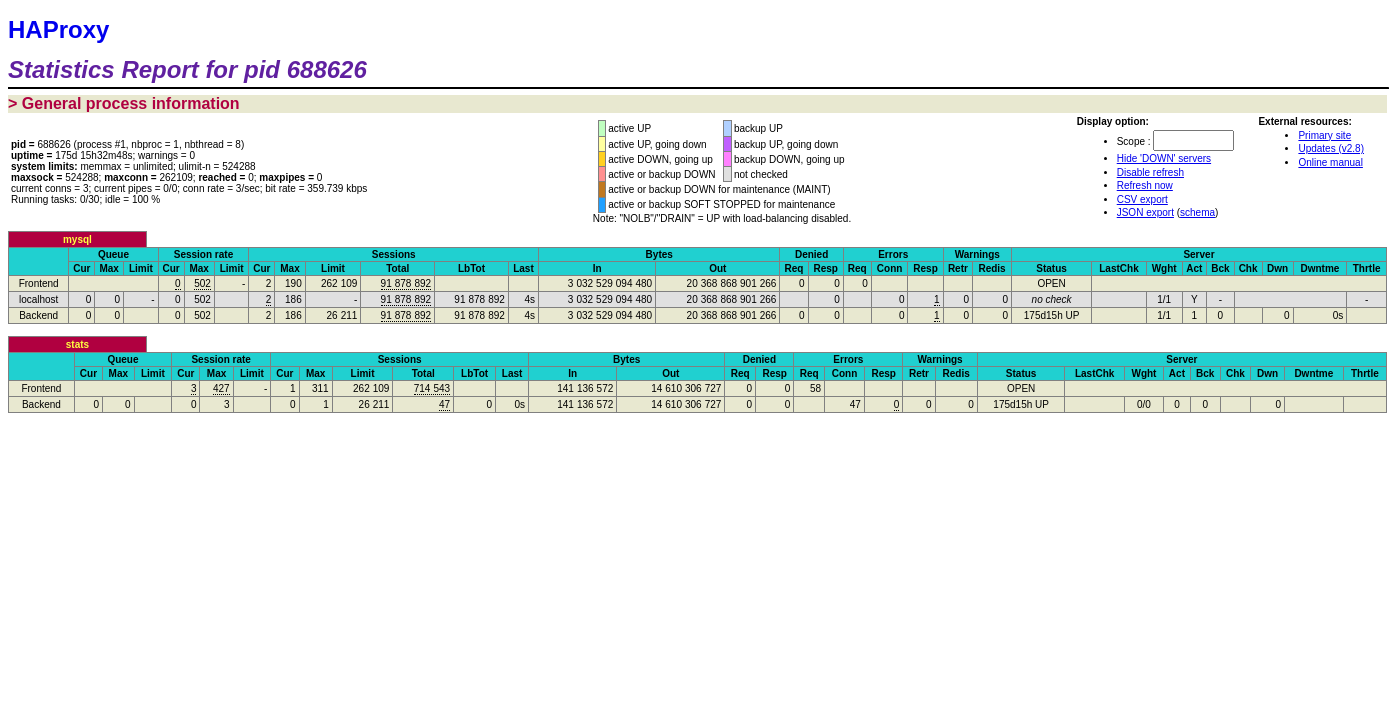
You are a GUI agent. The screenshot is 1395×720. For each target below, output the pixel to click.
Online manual (1330, 162)
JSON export (1145, 212)
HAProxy (58, 29)
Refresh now (1145, 185)
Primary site (1324, 135)
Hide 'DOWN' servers (1164, 158)
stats (77, 344)
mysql (77, 239)
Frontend (39, 283)
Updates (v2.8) (1331, 148)
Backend (38, 315)
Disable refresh (1150, 172)
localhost (38, 299)
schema (1197, 212)
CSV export (1142, 199)
